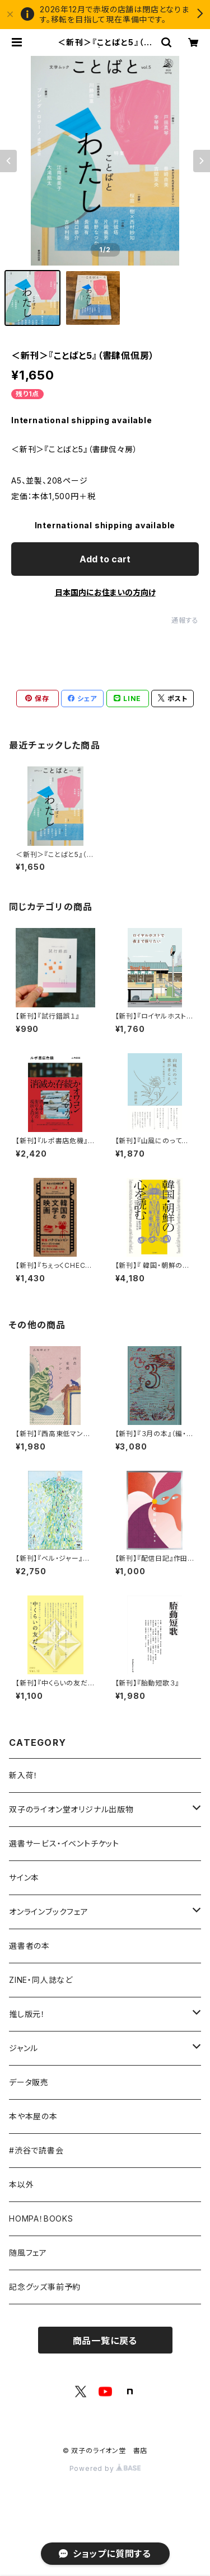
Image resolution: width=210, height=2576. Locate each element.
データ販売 (29, 2082)
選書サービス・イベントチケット (64, 1843)
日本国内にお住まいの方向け (105, 592)
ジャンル (23, 2048)
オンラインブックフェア (48, 1911)
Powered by (105, 2468)
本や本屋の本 (33, 2116)
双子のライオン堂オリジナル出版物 (71, 1809)
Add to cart (105, 559)
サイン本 (24, 1877)
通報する (185, 620)
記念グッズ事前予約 (45, 2286)
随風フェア (28, 2252)
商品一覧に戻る (105, 2340)
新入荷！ (23, 1775)
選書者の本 (29, 1945)
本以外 (21, 2184)
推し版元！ (27, 2014)
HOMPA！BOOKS (41, 2218)
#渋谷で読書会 (36, 2150)
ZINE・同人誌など (41, 1980)
